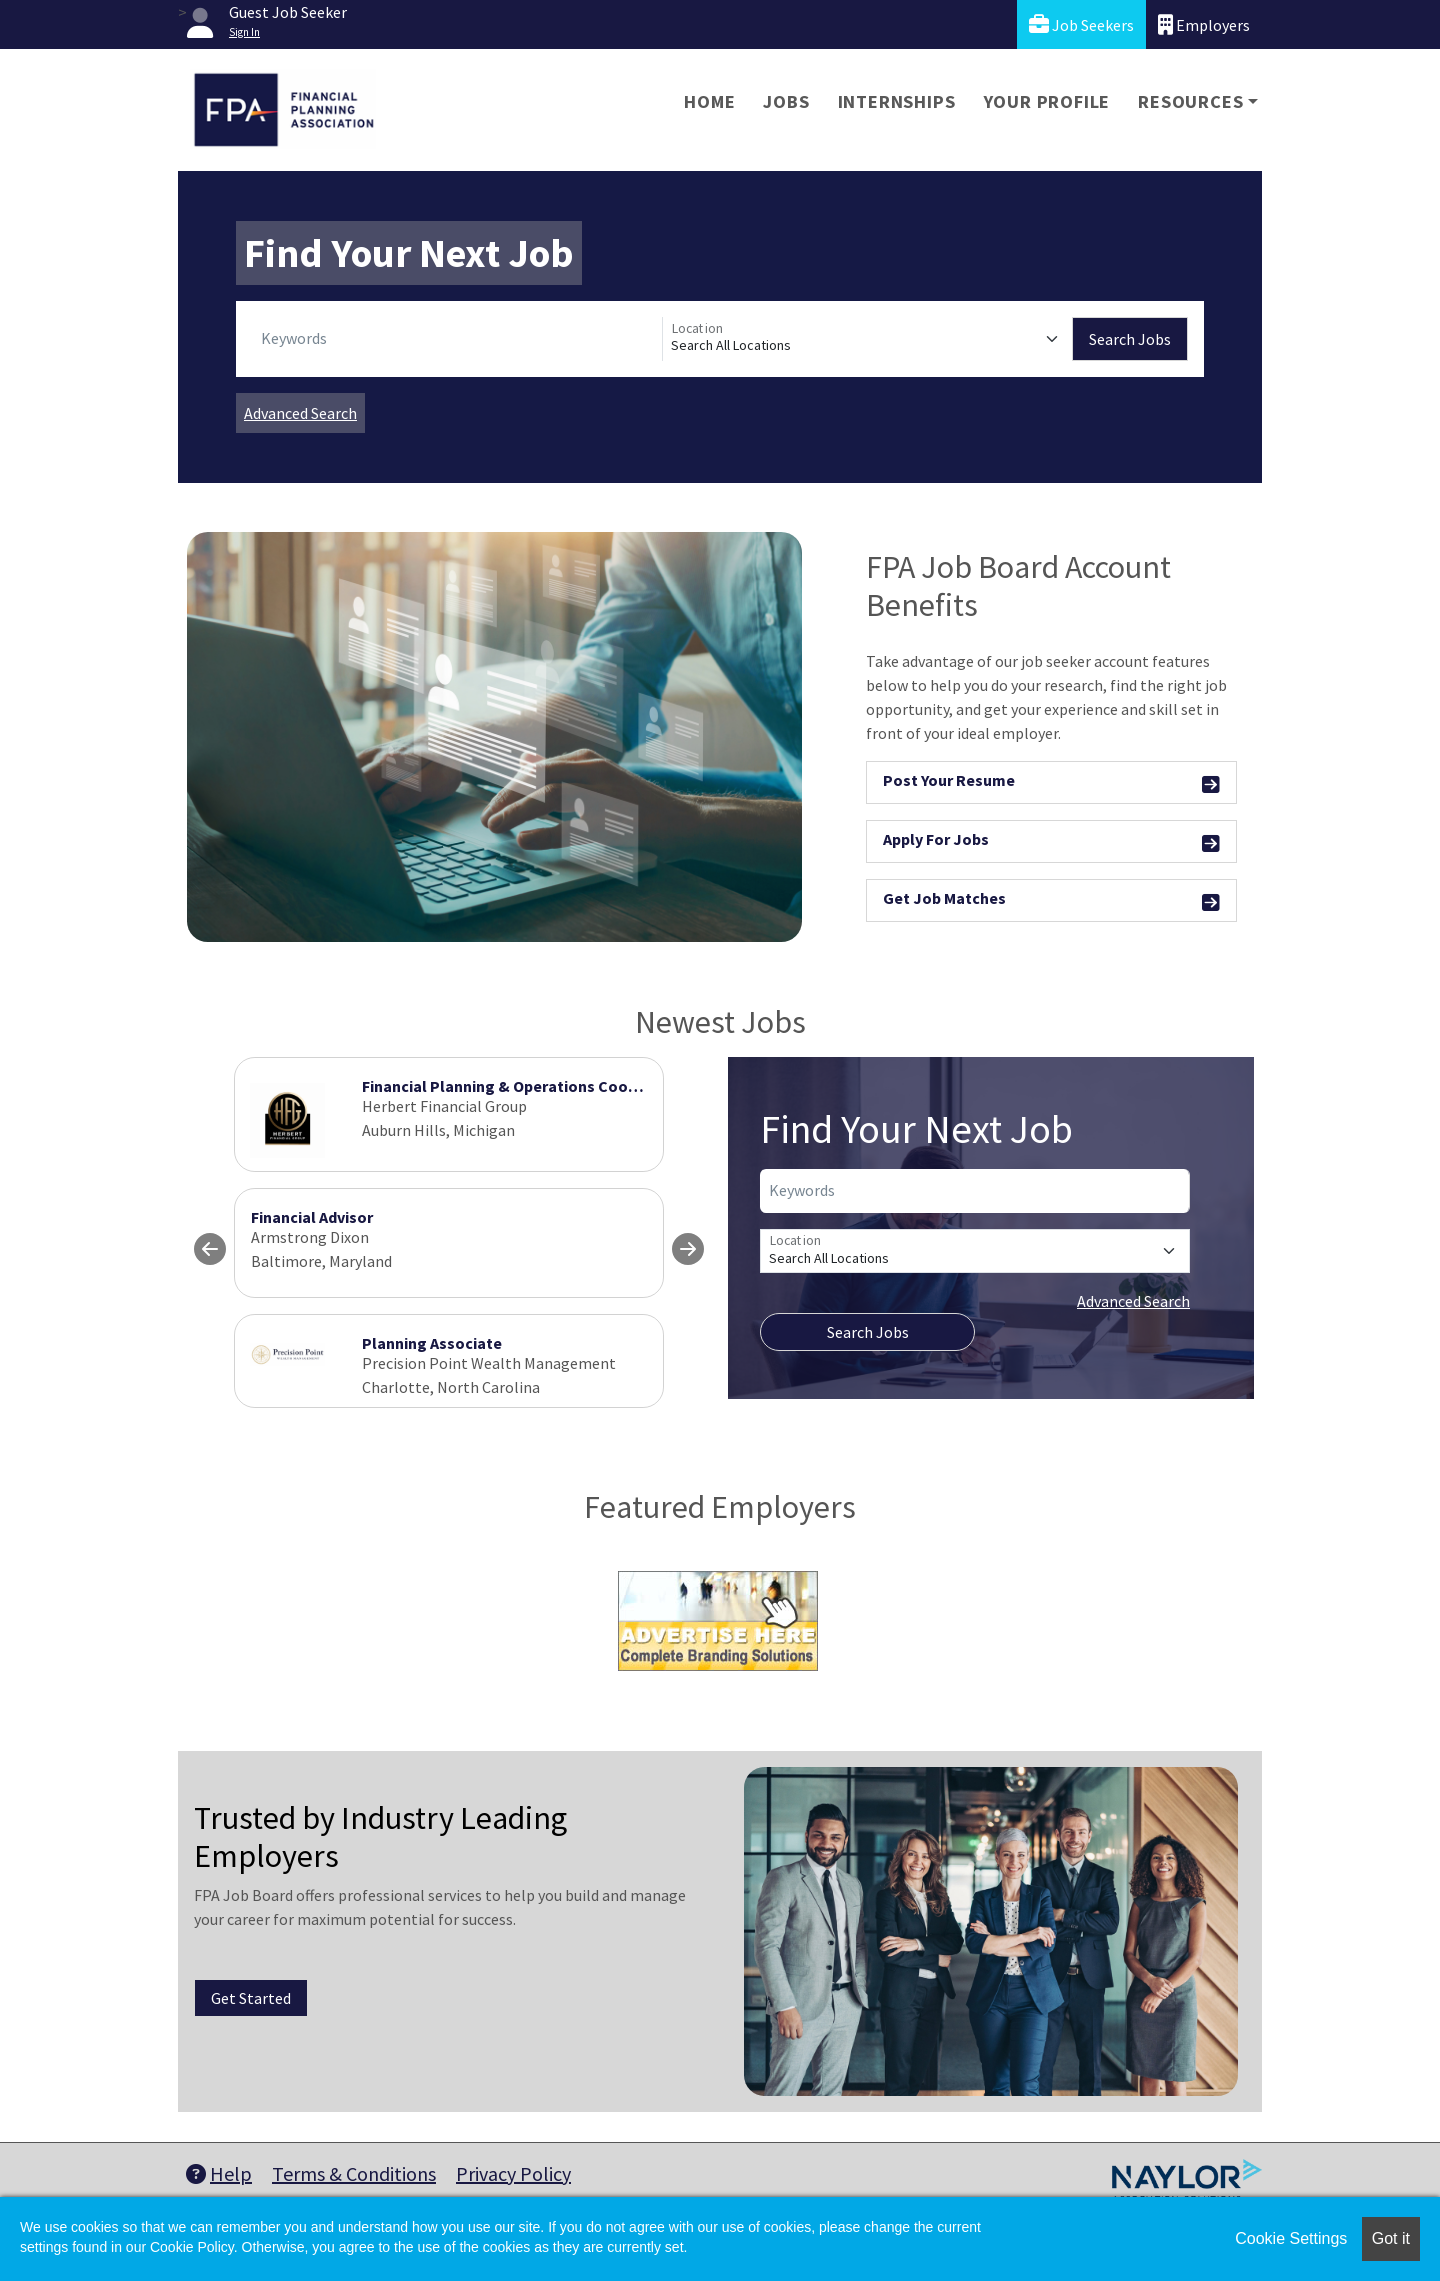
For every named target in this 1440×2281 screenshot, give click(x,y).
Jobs (786, 101)
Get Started (251, 1998)
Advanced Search (300, 413)
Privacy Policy (513, 2173)
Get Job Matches (1051, 901)
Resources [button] (1190, 101)
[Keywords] (457, 339)
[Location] (867, 339)
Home (709, 101)
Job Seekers (1081, 24)
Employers (1204, 24)
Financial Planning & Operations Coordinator (525, 1086)
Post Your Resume (1051, 783)
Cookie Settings (1291, 2238)
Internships (897, 101)
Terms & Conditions (354, 2173)
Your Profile (1047, 101)
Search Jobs (1130, 339)
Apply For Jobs (1051, 842)
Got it (1391, 2238)
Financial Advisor (312, 1217)
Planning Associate (432, 1343)
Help (219, 2173)
